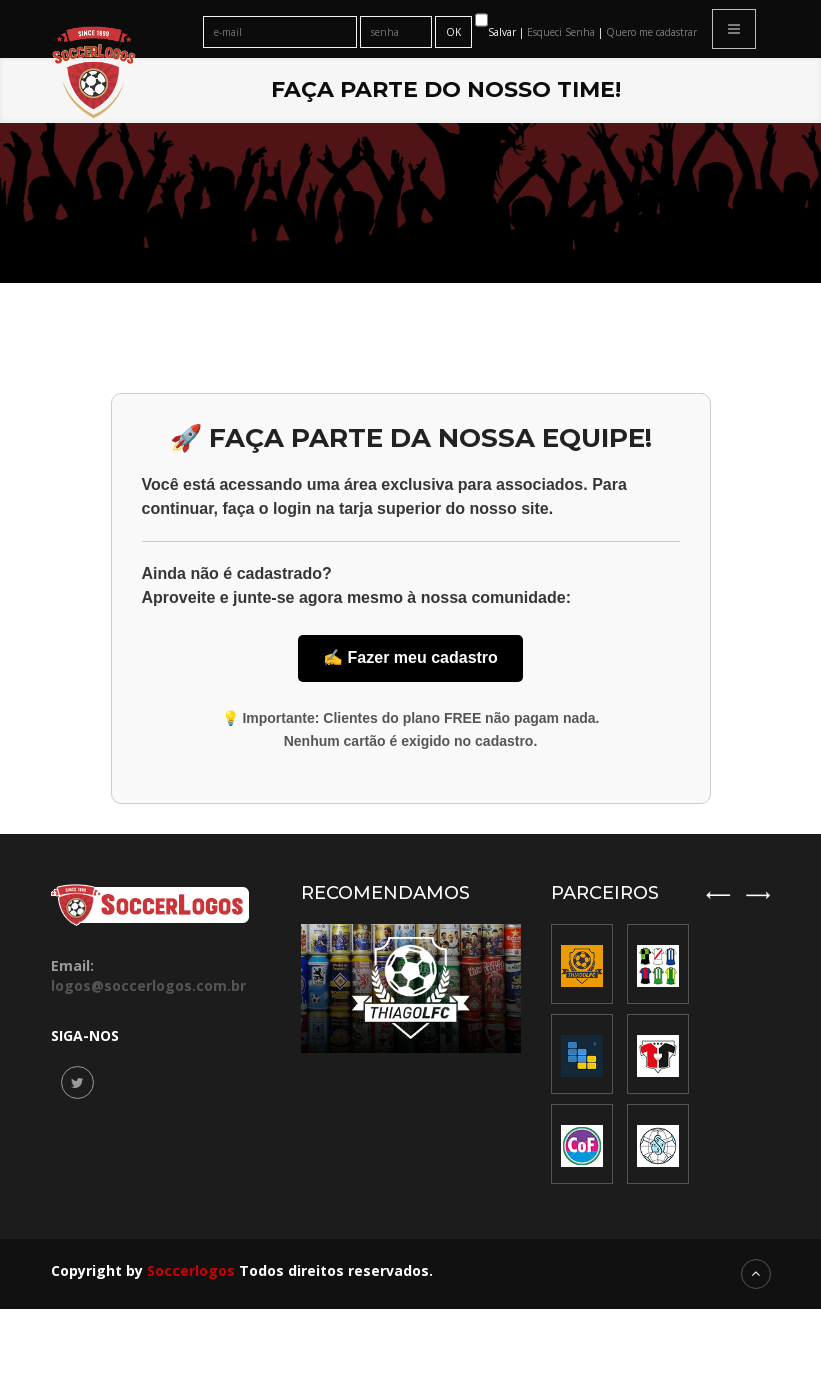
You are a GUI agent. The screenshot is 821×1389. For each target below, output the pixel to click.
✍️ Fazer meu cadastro (410, 657)
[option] (658, 1054)
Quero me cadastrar (651, 32)
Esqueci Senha (562, 32)
